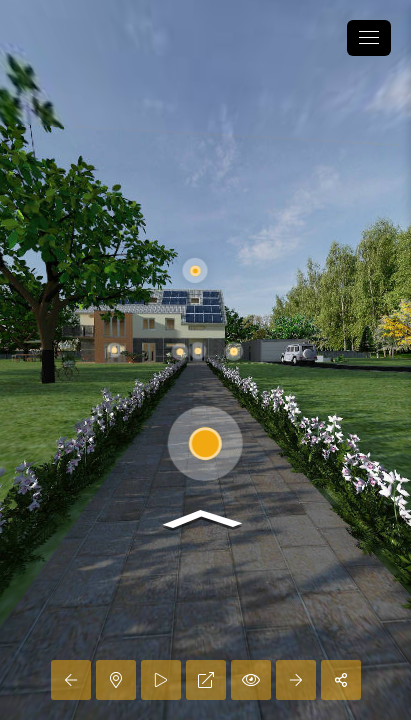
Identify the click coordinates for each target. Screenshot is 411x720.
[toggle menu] (369, 38)
